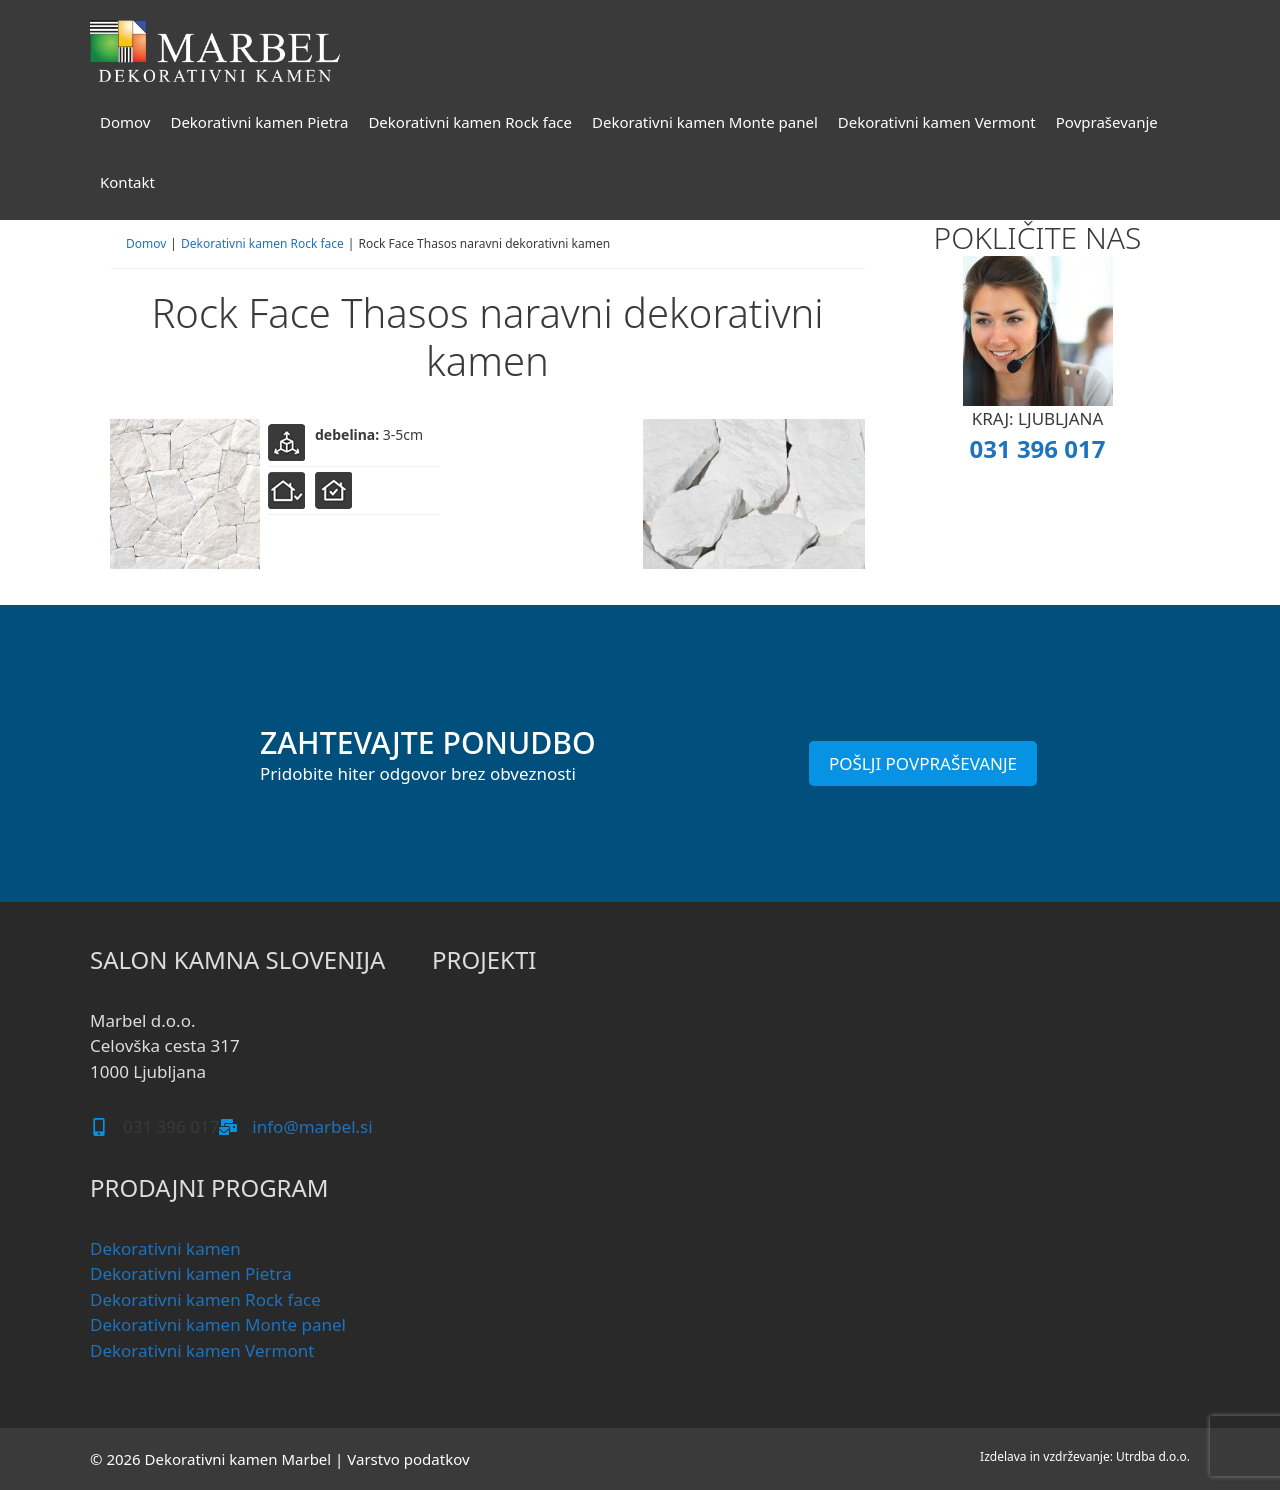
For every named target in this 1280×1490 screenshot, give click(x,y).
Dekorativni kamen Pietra (259, 122)
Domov (125, 122)
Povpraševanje (1107, 122)
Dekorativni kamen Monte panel (705, 122)
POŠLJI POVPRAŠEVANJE (923, 763)
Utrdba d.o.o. (1153, 1456)
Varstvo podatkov (408, 1459)
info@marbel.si (312, 1126)
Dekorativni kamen (165, 1248)
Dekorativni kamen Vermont (937, 122)
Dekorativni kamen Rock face (470, 122)
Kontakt (127, 182)
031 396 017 (1037, 448)
